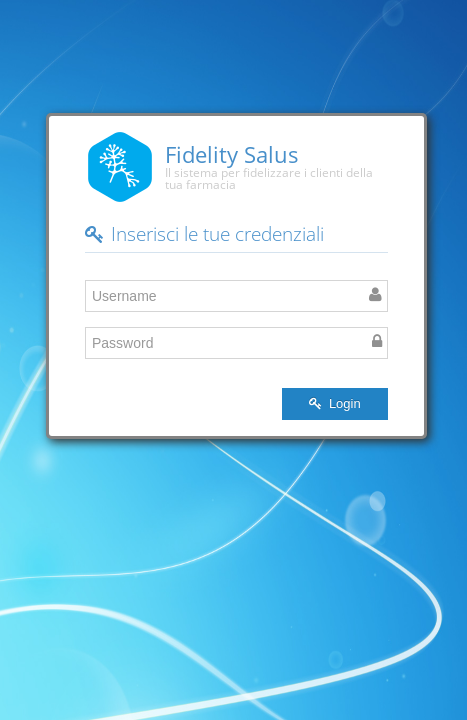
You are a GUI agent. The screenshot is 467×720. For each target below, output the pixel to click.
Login (334, 403)
